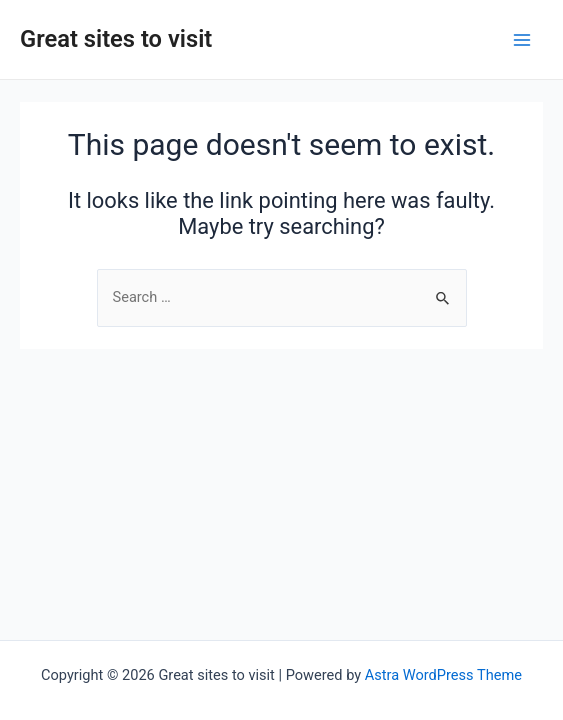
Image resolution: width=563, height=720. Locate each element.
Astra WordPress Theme (443, 675)
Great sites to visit (116, 39)
